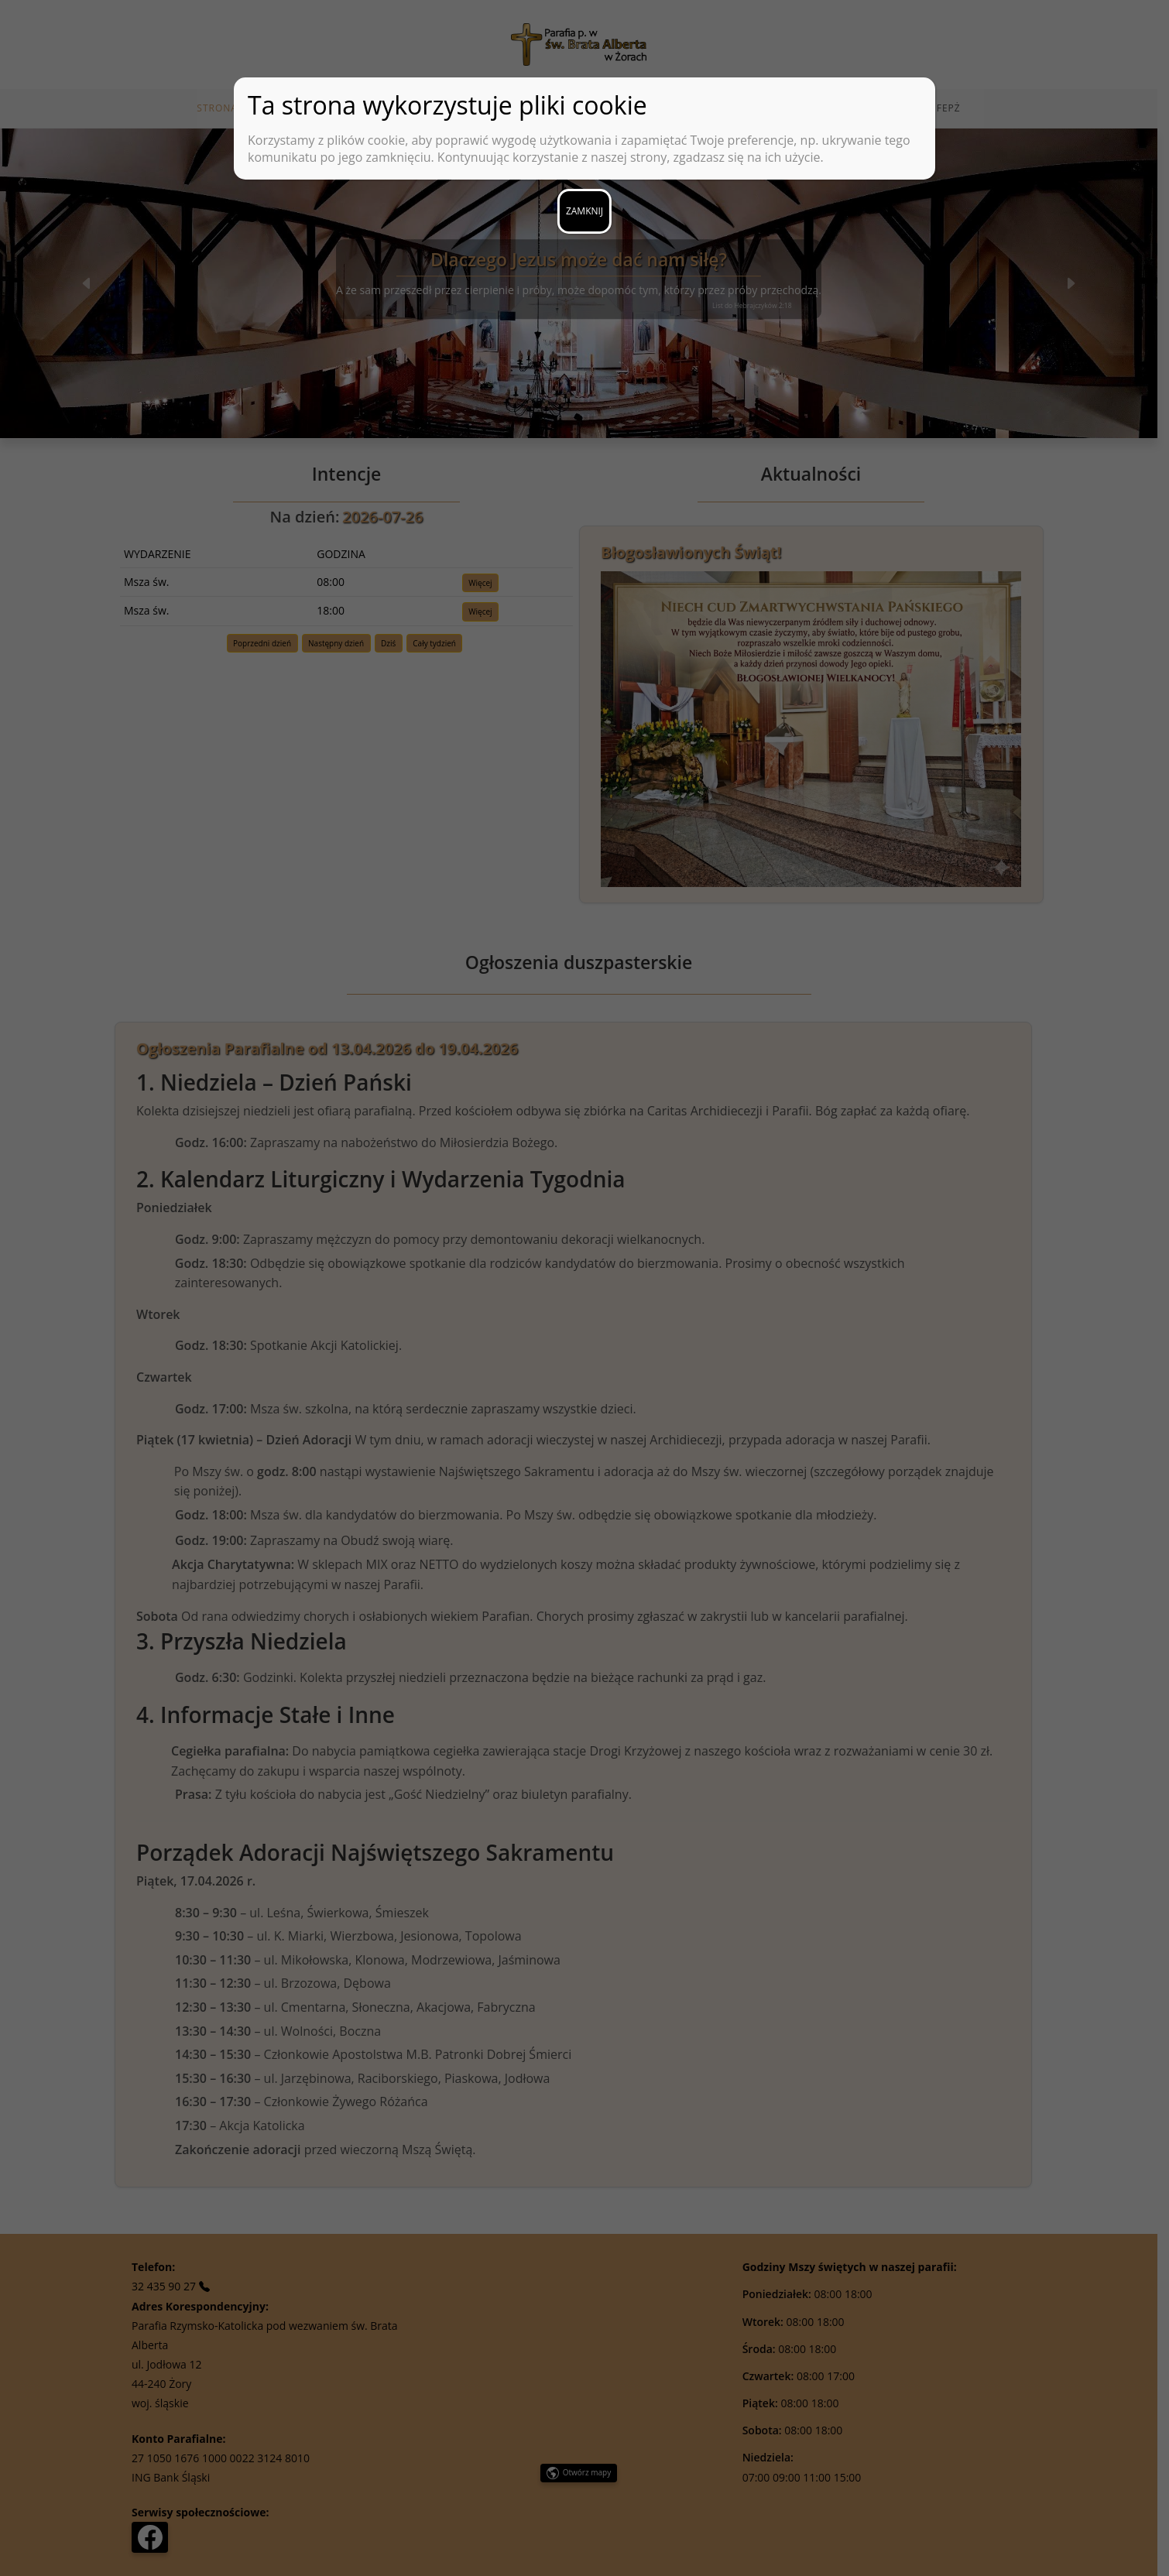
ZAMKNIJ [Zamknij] (584, 211)
